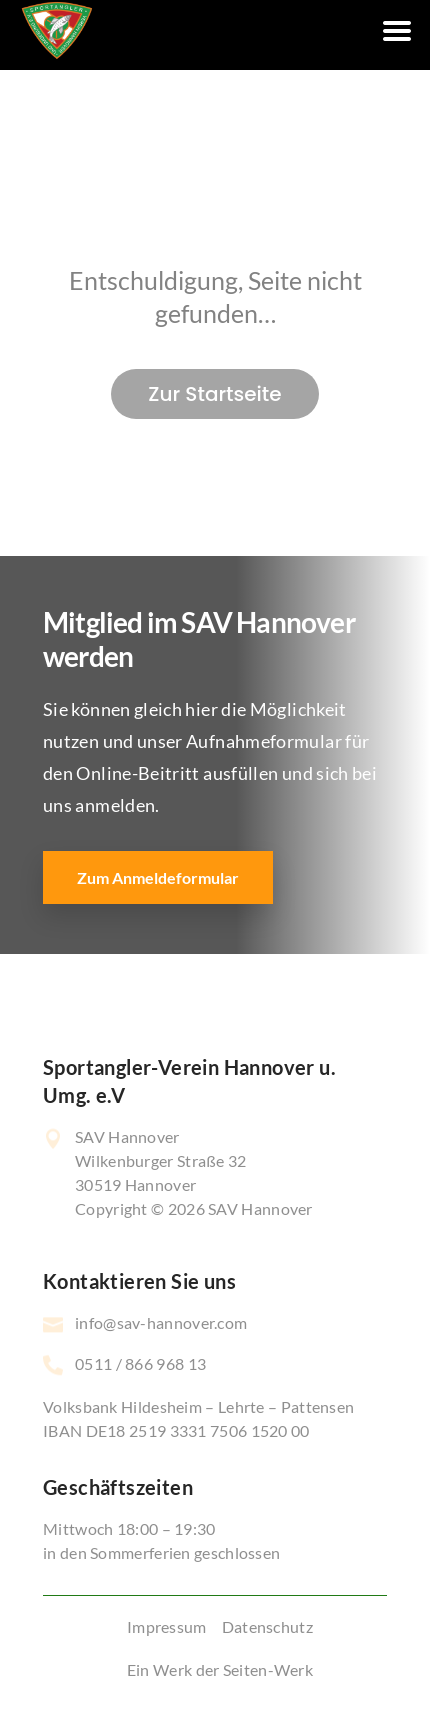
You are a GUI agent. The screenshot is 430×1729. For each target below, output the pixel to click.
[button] (36, 1693)
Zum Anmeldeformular (158, 877)
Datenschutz (267, 1626)
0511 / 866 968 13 (140, 1363)
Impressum (167, 1626)
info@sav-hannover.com (161, 1322)
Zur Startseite (214, 394)
